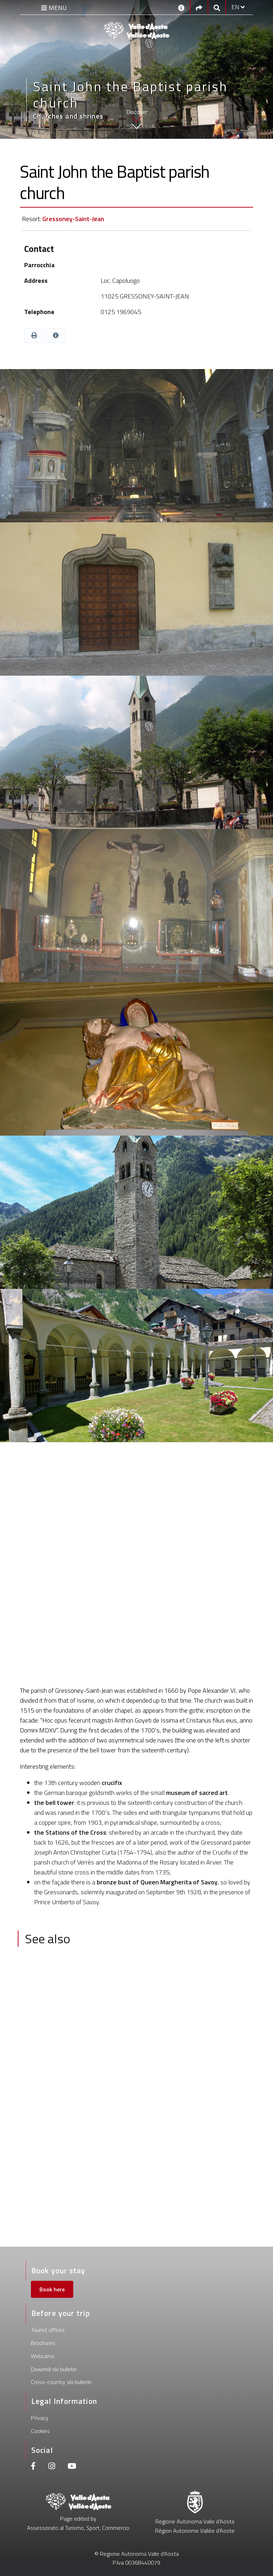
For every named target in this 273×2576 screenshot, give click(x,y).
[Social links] (199, 7)
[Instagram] (51, 2466)
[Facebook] (33, 2466)
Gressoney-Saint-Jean (73, 219)
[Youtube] (72, 2466)
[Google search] (217, 7)
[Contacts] (181, 7)
